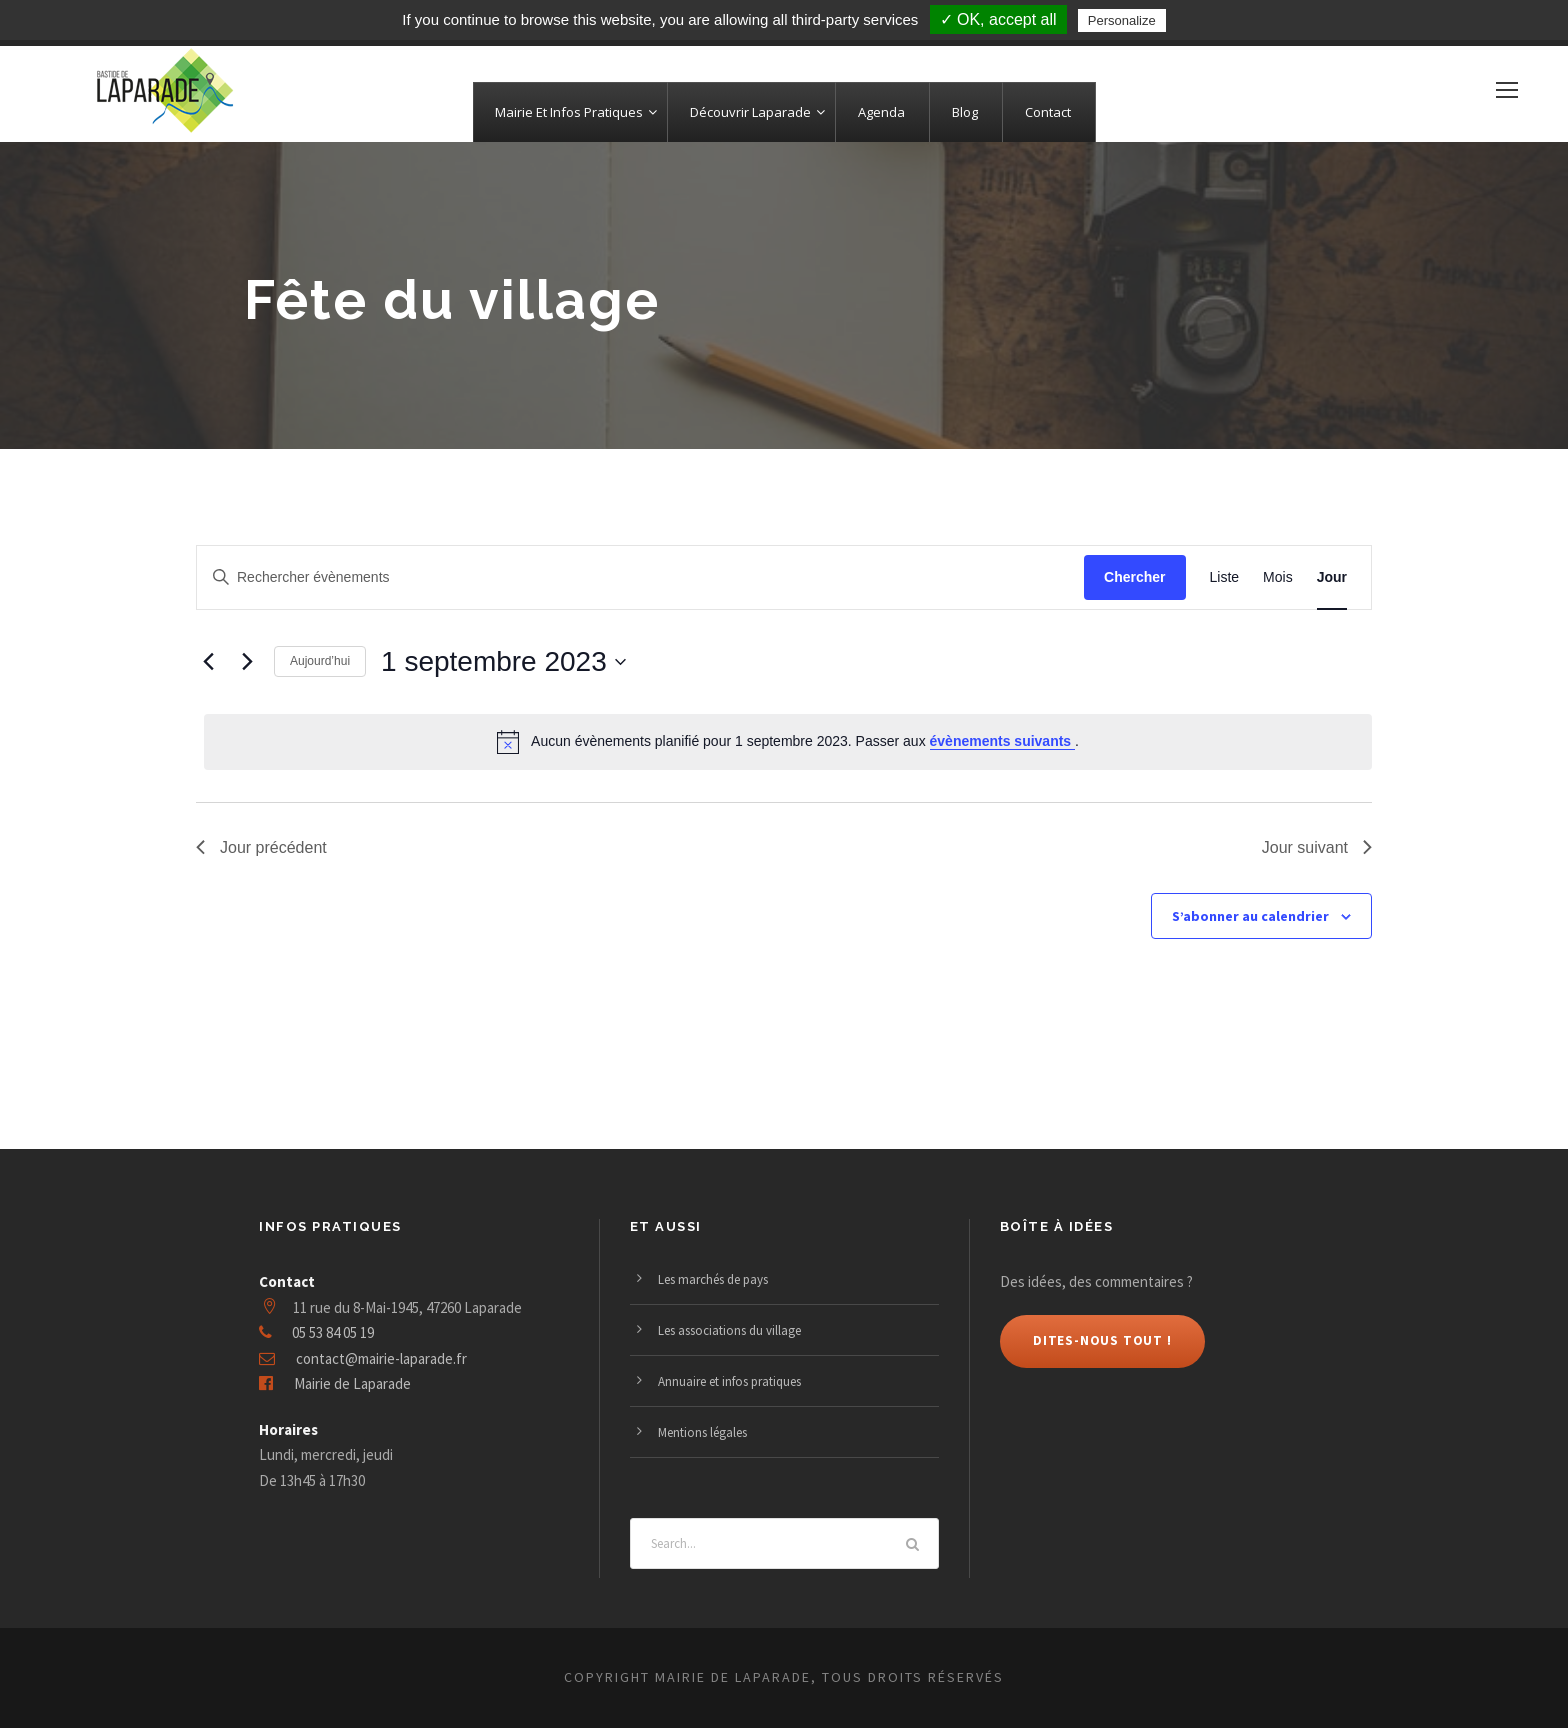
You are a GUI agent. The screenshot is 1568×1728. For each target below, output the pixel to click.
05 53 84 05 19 (333, 1332)
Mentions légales (702, 1432)
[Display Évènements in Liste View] (1225, 577)
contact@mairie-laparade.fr (381, 1358)
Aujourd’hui (320, 661)
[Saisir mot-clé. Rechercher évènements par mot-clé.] (640, 577)
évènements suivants (1003, 741)
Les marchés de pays (713, 1279)
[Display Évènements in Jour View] (1332, 577)
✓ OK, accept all (998, 19)
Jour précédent (261, 847)
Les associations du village (729, 1330)
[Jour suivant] (247, 662)
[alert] (788, 742)
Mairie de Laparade (352, 1383)
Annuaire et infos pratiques (729, 1381)
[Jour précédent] (208, 662)
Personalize (1122, 20)
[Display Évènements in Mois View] (1278, 577)
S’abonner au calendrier (1250, 916)
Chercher (1134, 577)
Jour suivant (1317, 847)
